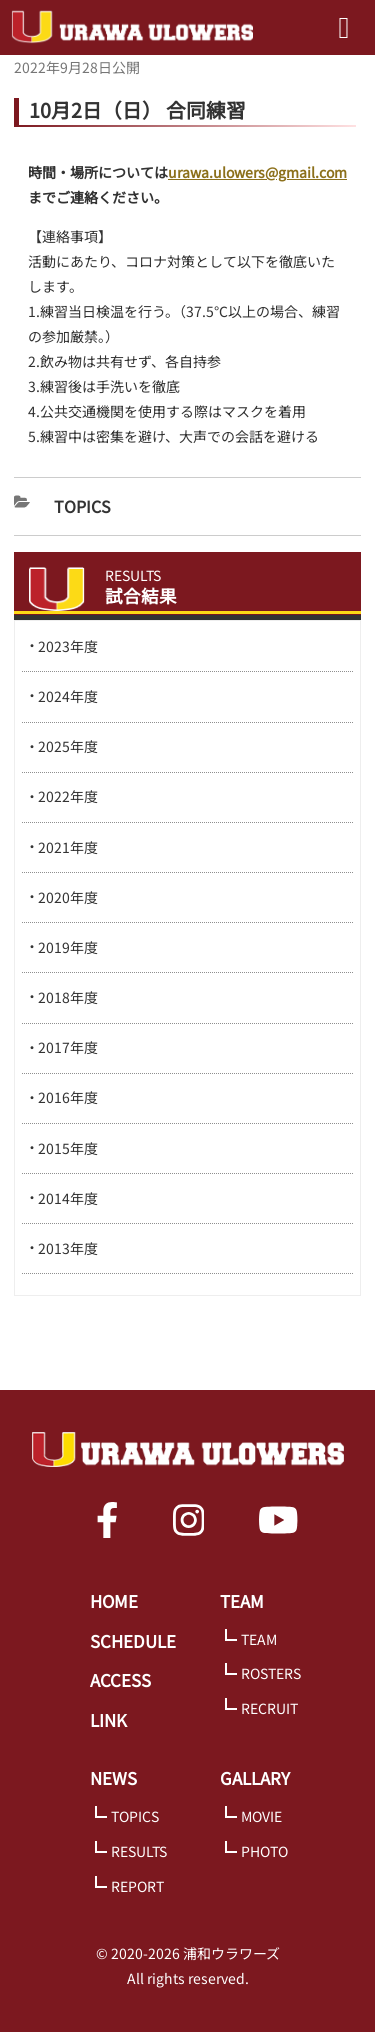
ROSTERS (271, 1673)
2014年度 (68, 1198)
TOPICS (135, 1816)
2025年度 (68, 746)
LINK (108, 1720)
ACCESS (120, 1680)
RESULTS (139, 1851)
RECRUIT (269, 1708)
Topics (82, 506)
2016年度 (68, 1097)
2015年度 (68, 1148)
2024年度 (68, 696)
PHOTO (264, 1851)
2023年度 (68, 646)
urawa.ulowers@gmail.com (257, 172)
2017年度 (68, 1047)
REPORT (137, 1886)
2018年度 (68, 997)
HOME (114, 1601)
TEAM (242, 1601)
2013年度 (68, 1248)
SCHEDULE (133, 1641)
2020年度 (68, 897)
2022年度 (68, 796)
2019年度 (68, 947)
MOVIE (261, 1816)
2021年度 (68, 847)
